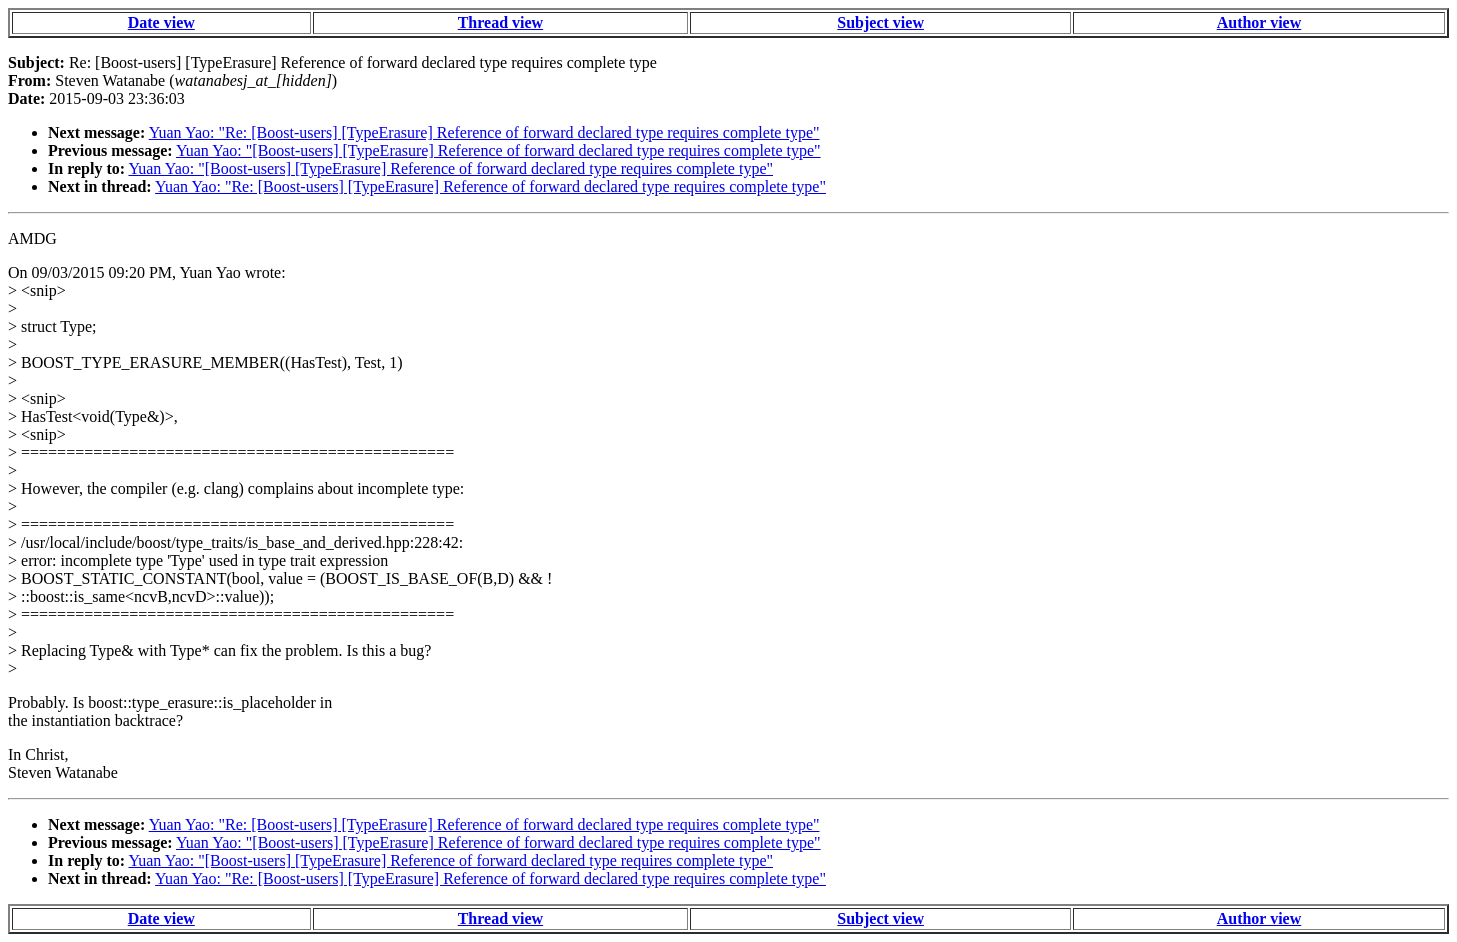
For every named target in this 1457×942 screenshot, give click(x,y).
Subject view (880, 22)
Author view (1259, 22)
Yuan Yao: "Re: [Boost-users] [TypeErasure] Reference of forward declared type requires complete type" (484, 132)
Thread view (500, 22)
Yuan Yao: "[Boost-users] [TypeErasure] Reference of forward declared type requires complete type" (498, 150)
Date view (161, 22)
